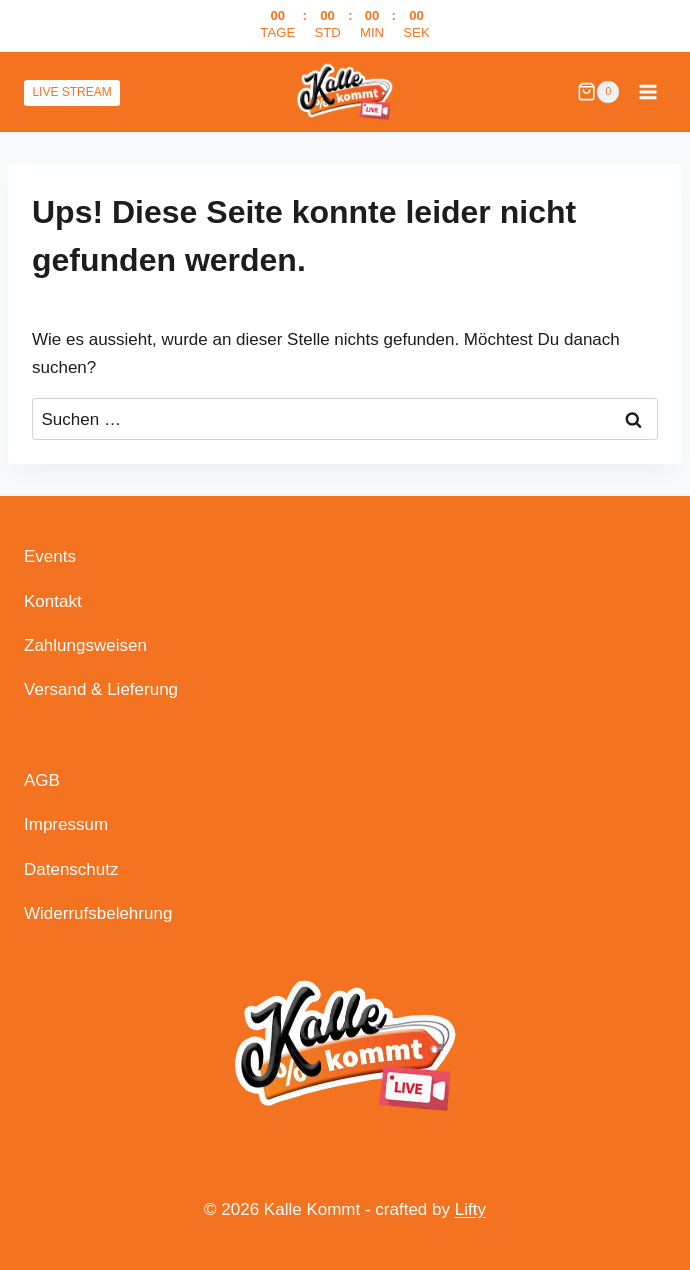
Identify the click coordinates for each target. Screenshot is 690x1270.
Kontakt (53, 601)
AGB (42, 780)
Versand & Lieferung (101, 689)
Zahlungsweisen (85, 645)
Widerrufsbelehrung (98, 913)
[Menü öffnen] (647, 91)
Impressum (66, 824)
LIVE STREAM (71, 92)
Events (50, 556)
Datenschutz (71, 869)
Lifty (470, 1209)
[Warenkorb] (598, 92)
